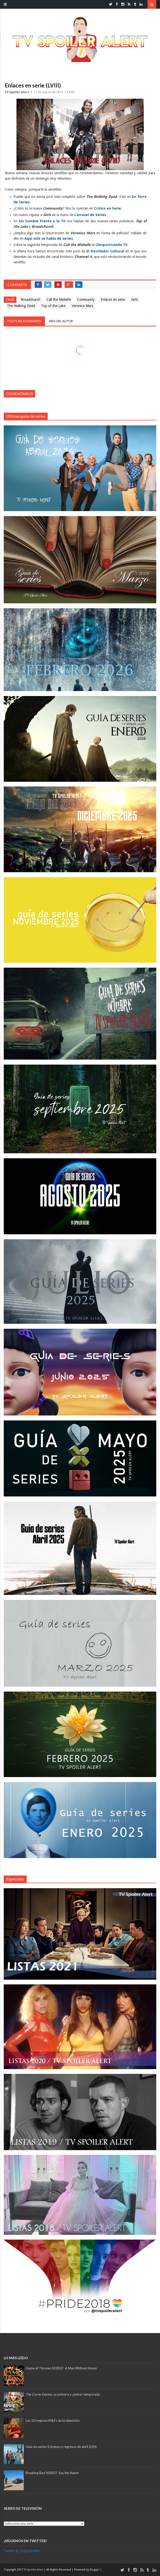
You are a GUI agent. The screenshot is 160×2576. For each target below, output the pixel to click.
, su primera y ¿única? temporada (63, 2394)
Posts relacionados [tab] (24, 321)
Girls (134, 300)
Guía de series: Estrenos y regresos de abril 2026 (61, 2447)
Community (86, 300)
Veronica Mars (82, 306)
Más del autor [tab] (61, 321)
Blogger (95, 2569)
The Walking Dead (21, 306)
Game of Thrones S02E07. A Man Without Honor (61, 2368)
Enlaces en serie (113, 300)
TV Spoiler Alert (17, 92)
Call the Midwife (58, 300)
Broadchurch (30, 300)
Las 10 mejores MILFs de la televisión (53, 2420)
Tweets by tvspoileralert (22, 2551)
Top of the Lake (53, 306)
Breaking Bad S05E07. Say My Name (52, 2473)
